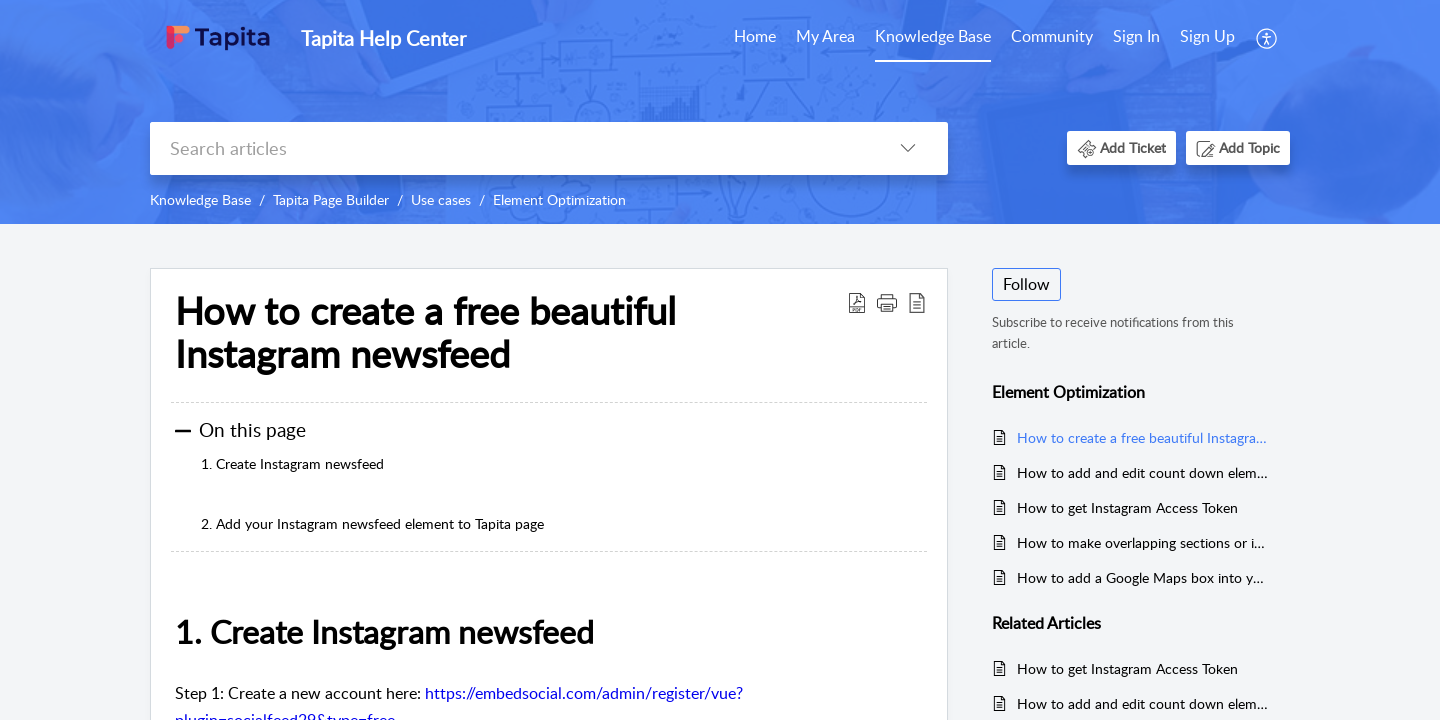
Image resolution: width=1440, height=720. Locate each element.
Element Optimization (559, 199)
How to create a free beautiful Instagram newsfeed (1143, 437)
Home (755, 36)
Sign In (1136, 36)
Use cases (441, 199)
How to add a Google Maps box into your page (1143, 577)
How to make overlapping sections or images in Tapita (1143, 542)
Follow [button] (1026, 284)
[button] (1267, 38)
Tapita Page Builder (331, 199)
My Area (825, 36)
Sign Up (1207, 36)
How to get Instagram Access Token (1127, 507)
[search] (509, 148)
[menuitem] (755, 38)
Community (1052, 36)
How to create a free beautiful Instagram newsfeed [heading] (425, 333)
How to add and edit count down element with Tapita (1143, 472)
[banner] (720, 112)
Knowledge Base (933, 36)
